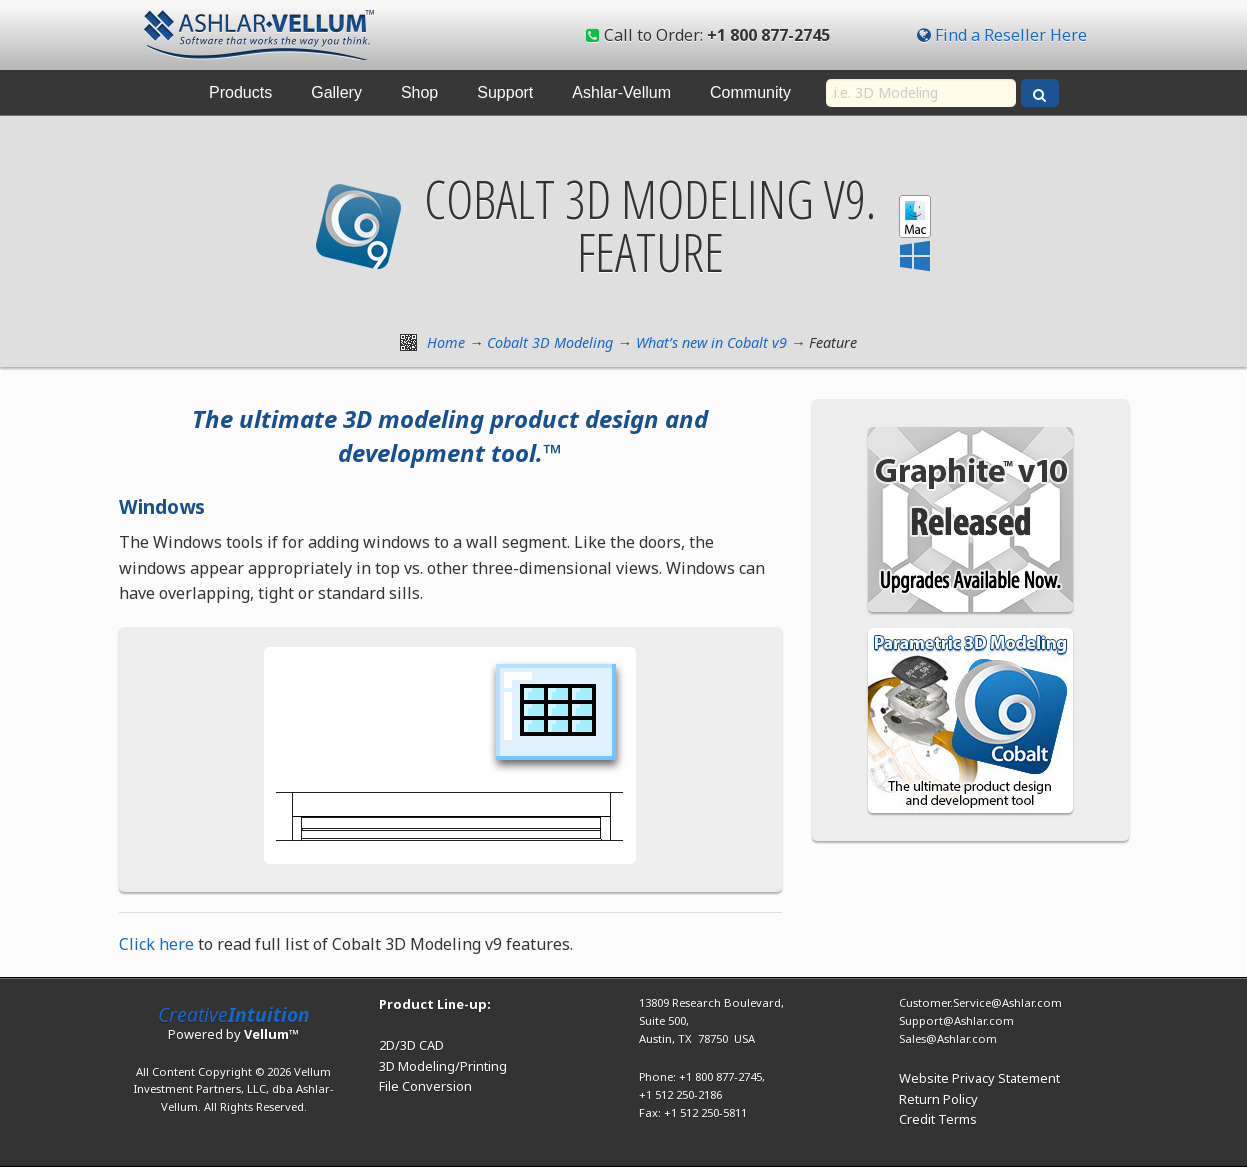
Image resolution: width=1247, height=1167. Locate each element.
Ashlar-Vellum (621, 92)
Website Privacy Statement (979, 1078)
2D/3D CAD (411, 1045)
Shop (419, 92)
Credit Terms (938, 1119)
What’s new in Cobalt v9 (711, 342)
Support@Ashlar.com (956, 1020)
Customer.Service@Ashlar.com (980, 1002)
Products (240, 92)
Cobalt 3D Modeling (550, 342)
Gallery (336, 92)
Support (505, 92)
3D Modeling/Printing (443, 1066)
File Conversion (425, 1086)
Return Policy (938, 1099)
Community (750, 92)
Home (446, 342)
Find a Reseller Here (1011, 35)
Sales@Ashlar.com (948, 1038)
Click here (156, 944)
